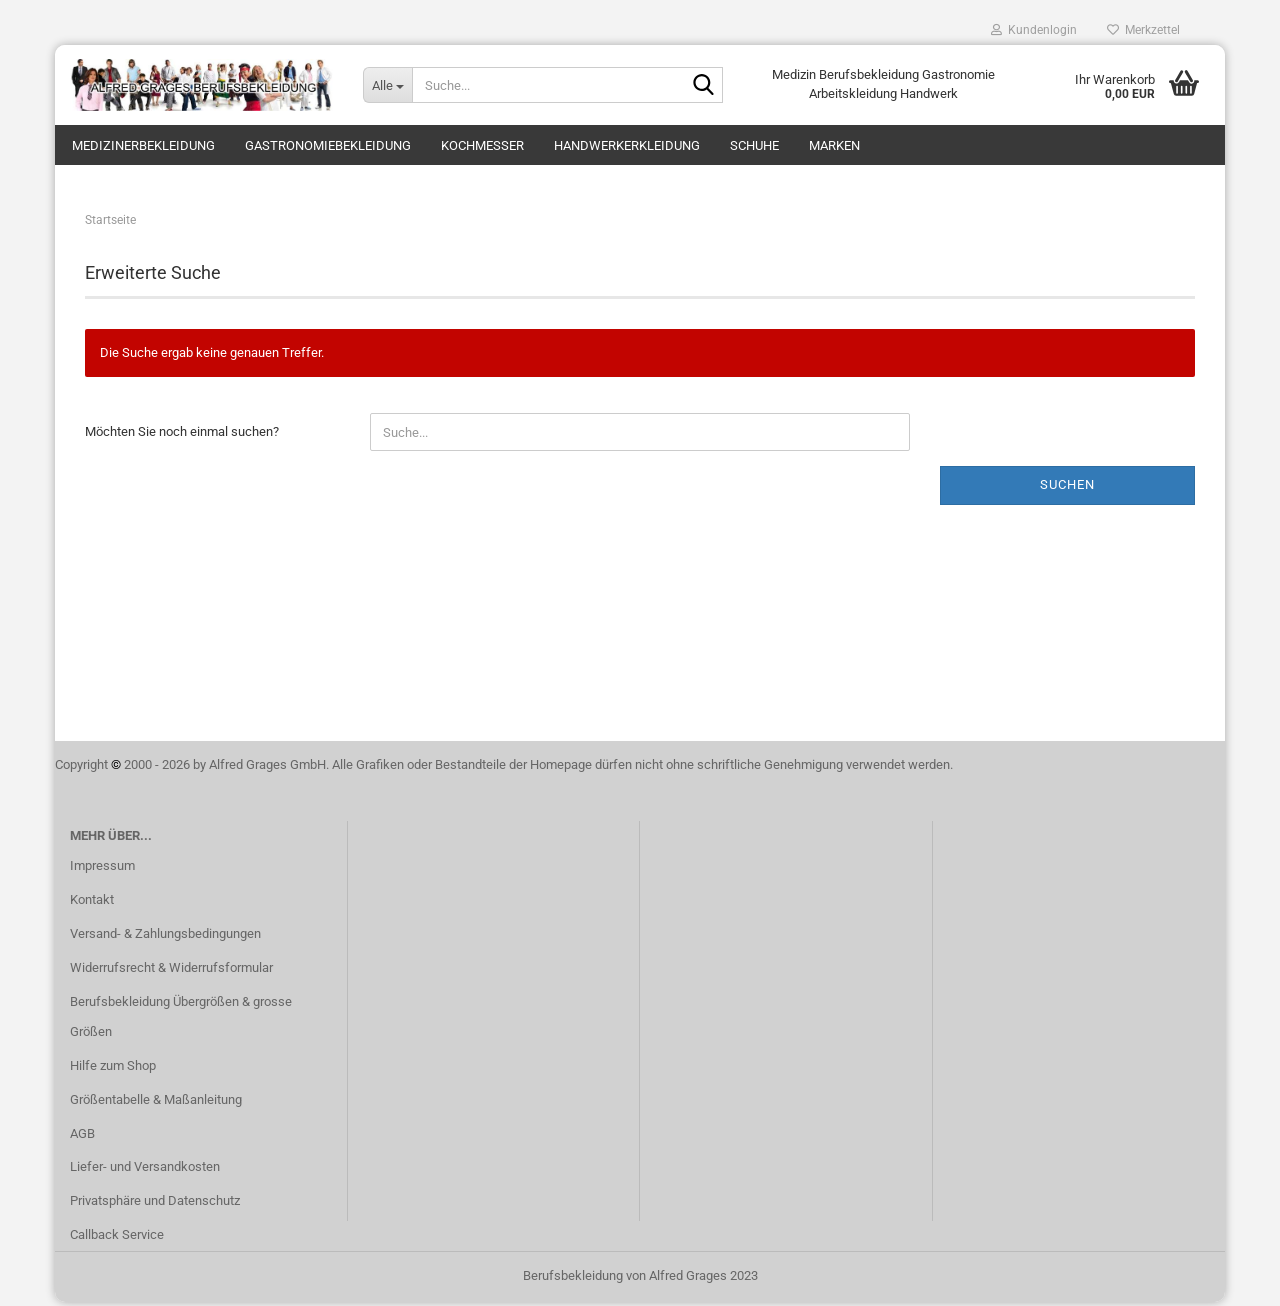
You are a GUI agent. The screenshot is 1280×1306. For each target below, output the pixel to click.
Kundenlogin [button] (1034, 30)
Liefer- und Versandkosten (145, 1170)
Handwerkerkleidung (627, 145)
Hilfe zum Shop (113, 1069)
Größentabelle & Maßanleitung (156, 1103)
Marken (834, 145)
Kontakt (92, 903)
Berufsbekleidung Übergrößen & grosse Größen (181, 1020)
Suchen (1067, 488)
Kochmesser (482, 145)
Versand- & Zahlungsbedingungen (165, 937)
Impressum (102, 869)
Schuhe (754, 145)
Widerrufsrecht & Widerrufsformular (171, 971)
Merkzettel (1143, 30)
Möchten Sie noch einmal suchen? (182, 435)
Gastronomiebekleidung (328, 145)
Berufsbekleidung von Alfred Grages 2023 (640, 1279)
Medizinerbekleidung (143, 145)
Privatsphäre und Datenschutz (155, 1204)
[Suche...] (387, 85)
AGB (82, 1136)
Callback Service (117, 1238)
